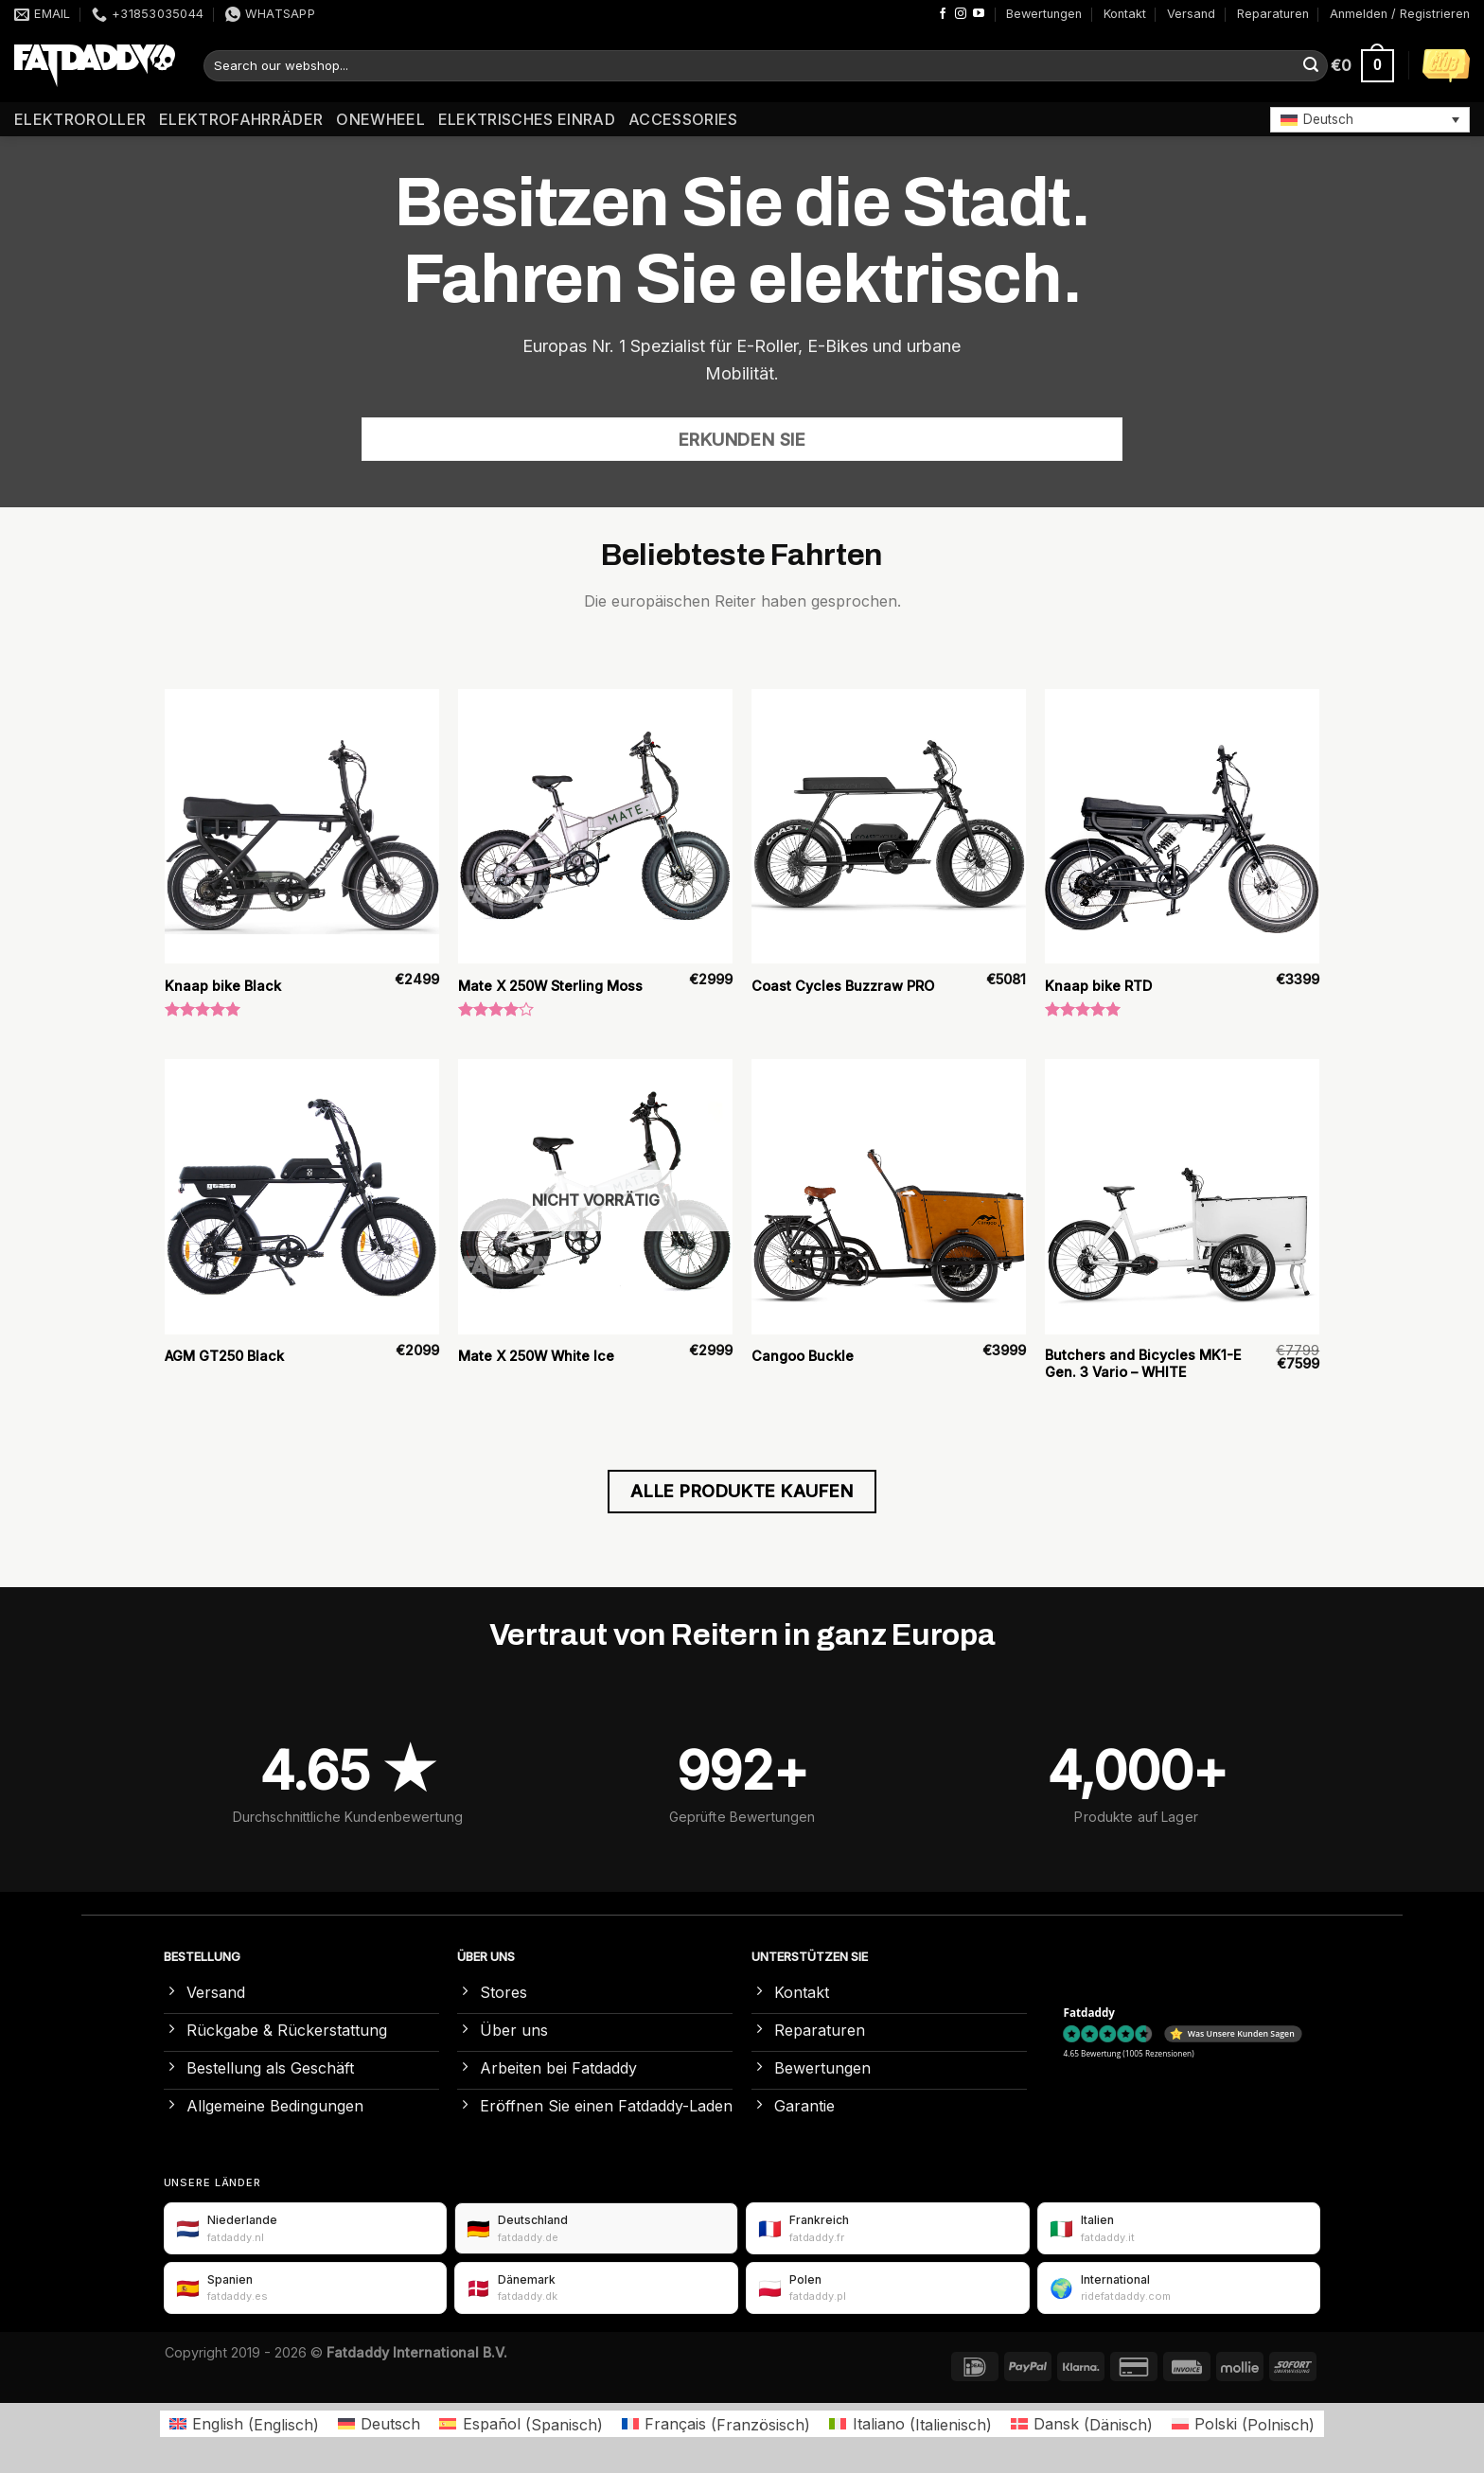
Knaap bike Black (223, 986)
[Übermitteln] (1311, 66)
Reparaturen (1273, 14)
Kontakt (1125, 14)
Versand (1191, 14)
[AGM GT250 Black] (302, 1196)
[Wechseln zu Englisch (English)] (244, 2424)
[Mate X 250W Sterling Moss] (595, 826)
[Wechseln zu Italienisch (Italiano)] (910, 2424)
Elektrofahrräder (241, 119)
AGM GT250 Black (224, 1356)
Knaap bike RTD (1098, 986)
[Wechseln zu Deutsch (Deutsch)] (379, 2424)
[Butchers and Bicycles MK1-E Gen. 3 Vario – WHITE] (1182, 1196)
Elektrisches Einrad (526, 119)
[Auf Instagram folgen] (960, 14)
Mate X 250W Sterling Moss (550, 986)
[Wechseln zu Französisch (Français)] (716, 2424)
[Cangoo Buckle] (888, 1196)
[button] (1370, 119)
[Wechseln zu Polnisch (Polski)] (1243, 2424)
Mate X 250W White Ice (536, 1356)
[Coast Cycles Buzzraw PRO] (888, 826)
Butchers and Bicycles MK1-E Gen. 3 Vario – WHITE (1143, 1364)
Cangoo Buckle (802, 1356)
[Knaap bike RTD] (1182, 826)
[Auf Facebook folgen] (942, 14)
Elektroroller (80, 119)
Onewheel (380, 119)
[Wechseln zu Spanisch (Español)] (520, 2424)
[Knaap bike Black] (302, 826)
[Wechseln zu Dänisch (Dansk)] (1081, 2424)
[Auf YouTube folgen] (978, 14)
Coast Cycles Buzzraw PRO (842, 986)
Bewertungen (1044, 14)
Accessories (683, 119)
